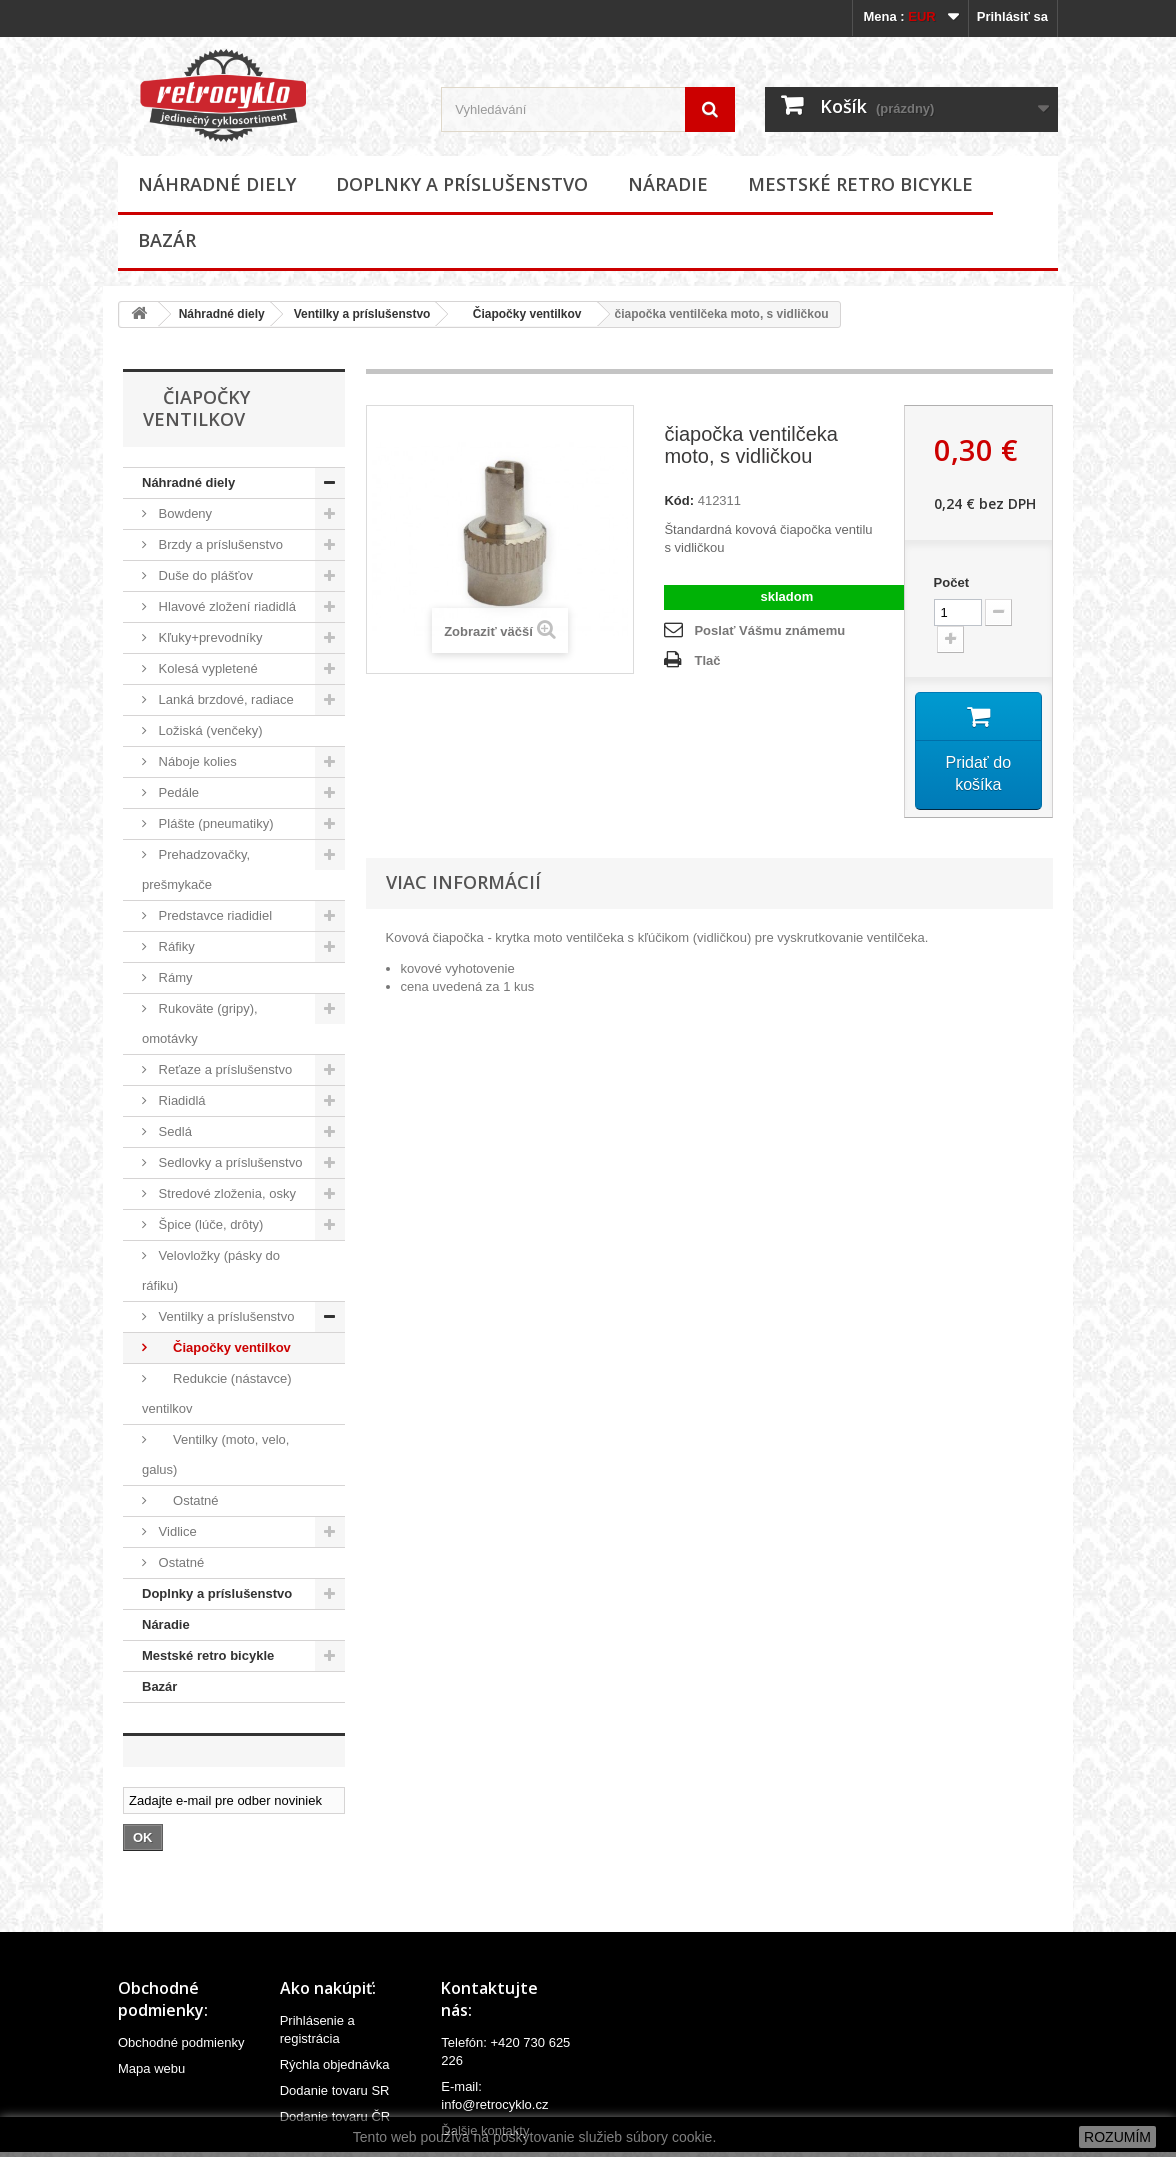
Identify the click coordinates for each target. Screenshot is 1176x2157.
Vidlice (176, 1531)
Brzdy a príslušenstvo (219, 544)
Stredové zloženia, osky (225, 1193)
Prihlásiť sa (1012, 16)
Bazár (167, 240)
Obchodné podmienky (181, 2042)
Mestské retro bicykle (860, 184)
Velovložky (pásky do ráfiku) (211, 1270)
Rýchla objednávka (335, 2064)
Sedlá (173, 1131)
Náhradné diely (217, 184)
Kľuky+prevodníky (209, 637)
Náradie (668, 184)
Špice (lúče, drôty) (209, 1224)
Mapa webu (151, 2068)
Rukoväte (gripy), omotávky (200, 1023)
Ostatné (187, 1500)
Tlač (707, 660)
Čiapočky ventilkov (520, 314)
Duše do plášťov (204, 575)
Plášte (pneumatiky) (214, 823)
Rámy (174, 977)
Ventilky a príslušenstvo (362, 314)
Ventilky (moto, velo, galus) (215, 1454)
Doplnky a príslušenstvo (462, 184)
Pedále (177, 792)
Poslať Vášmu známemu (769, 630)
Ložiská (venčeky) (209, 730)
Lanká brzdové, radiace (224, 699)
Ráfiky (175, 946)
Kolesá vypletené (206, 668)
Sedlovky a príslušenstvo (228, 1162)
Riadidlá (180, 1100)
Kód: (679, 500)
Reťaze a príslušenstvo (223, 1069)
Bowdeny (183, 513)
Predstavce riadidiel (213, 915)
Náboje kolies (196, 761)
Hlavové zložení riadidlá (225, 606)
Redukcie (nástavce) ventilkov (217, 1393)
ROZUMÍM (1117, 2137)
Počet (951, 582)
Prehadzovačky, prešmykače (196, 869)
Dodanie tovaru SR (335, 2090)
